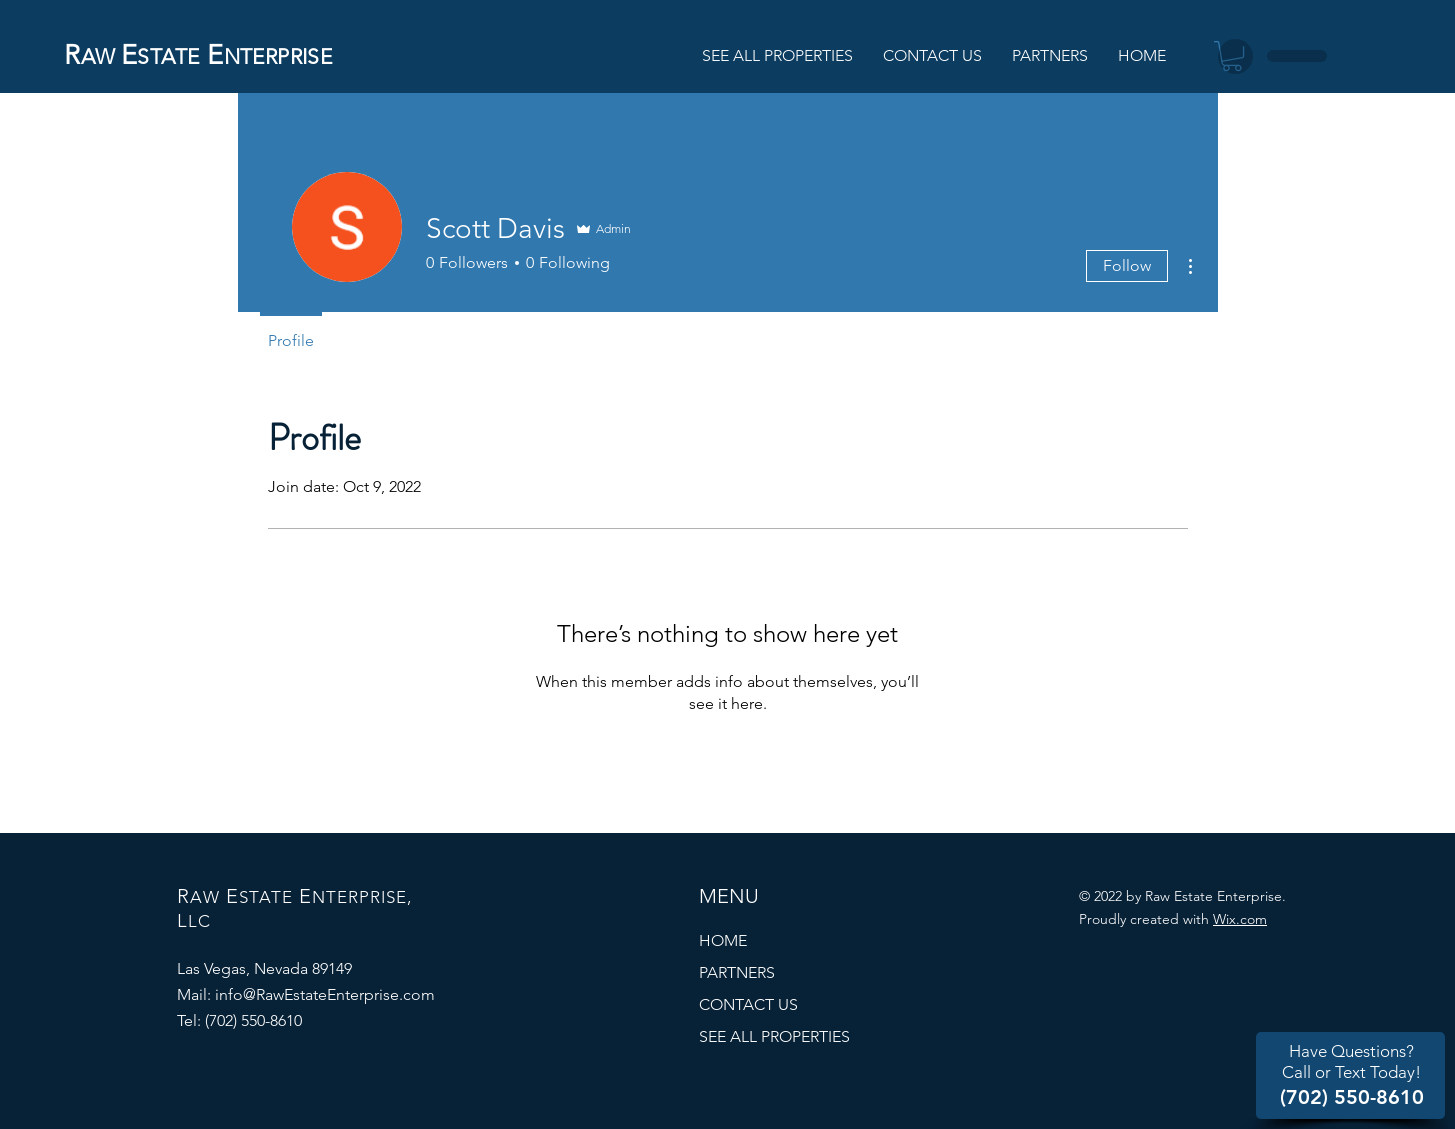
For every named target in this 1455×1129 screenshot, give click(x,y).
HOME (723, 940)
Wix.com (1240, 919)
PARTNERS (737, 972)
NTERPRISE (278, 56)
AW (98, 56)
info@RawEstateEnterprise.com (325, 994)
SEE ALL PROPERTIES (774, 1036)
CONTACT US (748, 1004)
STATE (168, 56)
